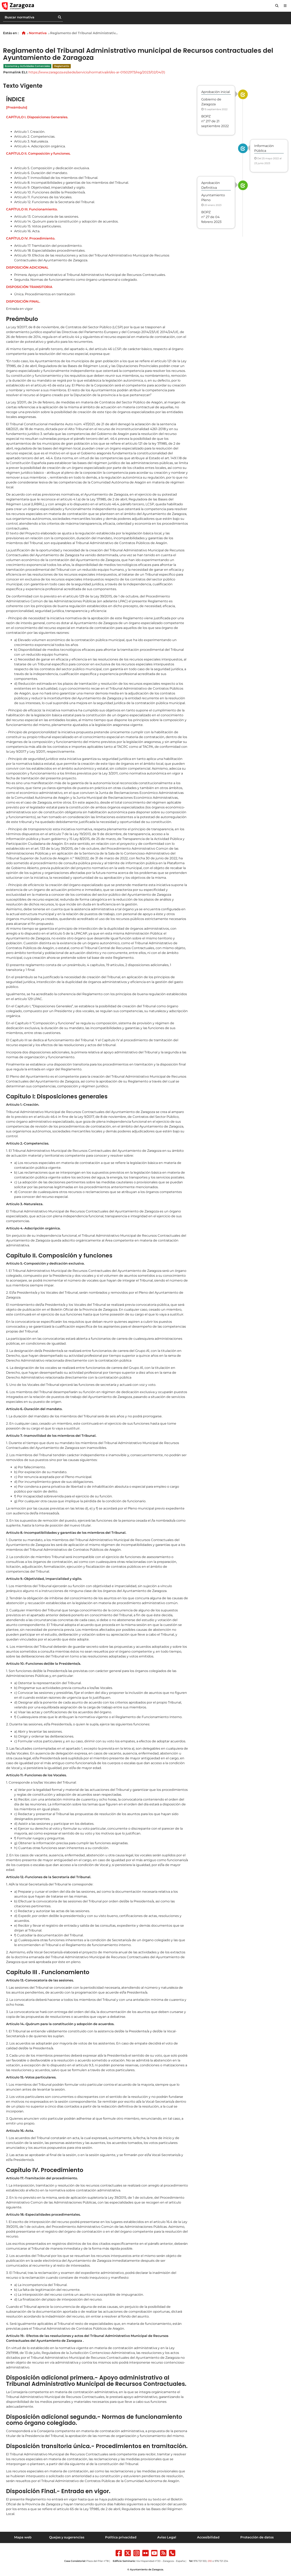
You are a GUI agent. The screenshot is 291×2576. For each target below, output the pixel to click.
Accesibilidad (208, 2537)
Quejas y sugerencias (66, 2537)
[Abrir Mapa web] (285, 6)
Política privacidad (120, 2537)
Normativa (38, 33)
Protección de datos (257, 2537)
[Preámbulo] (16, 107)
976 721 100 (200, 2560)
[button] (277, 6)
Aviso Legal (166, 2537)
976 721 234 (221, 2560)
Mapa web (23, 2537)
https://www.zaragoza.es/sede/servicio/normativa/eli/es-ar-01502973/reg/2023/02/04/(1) (96, 72)
